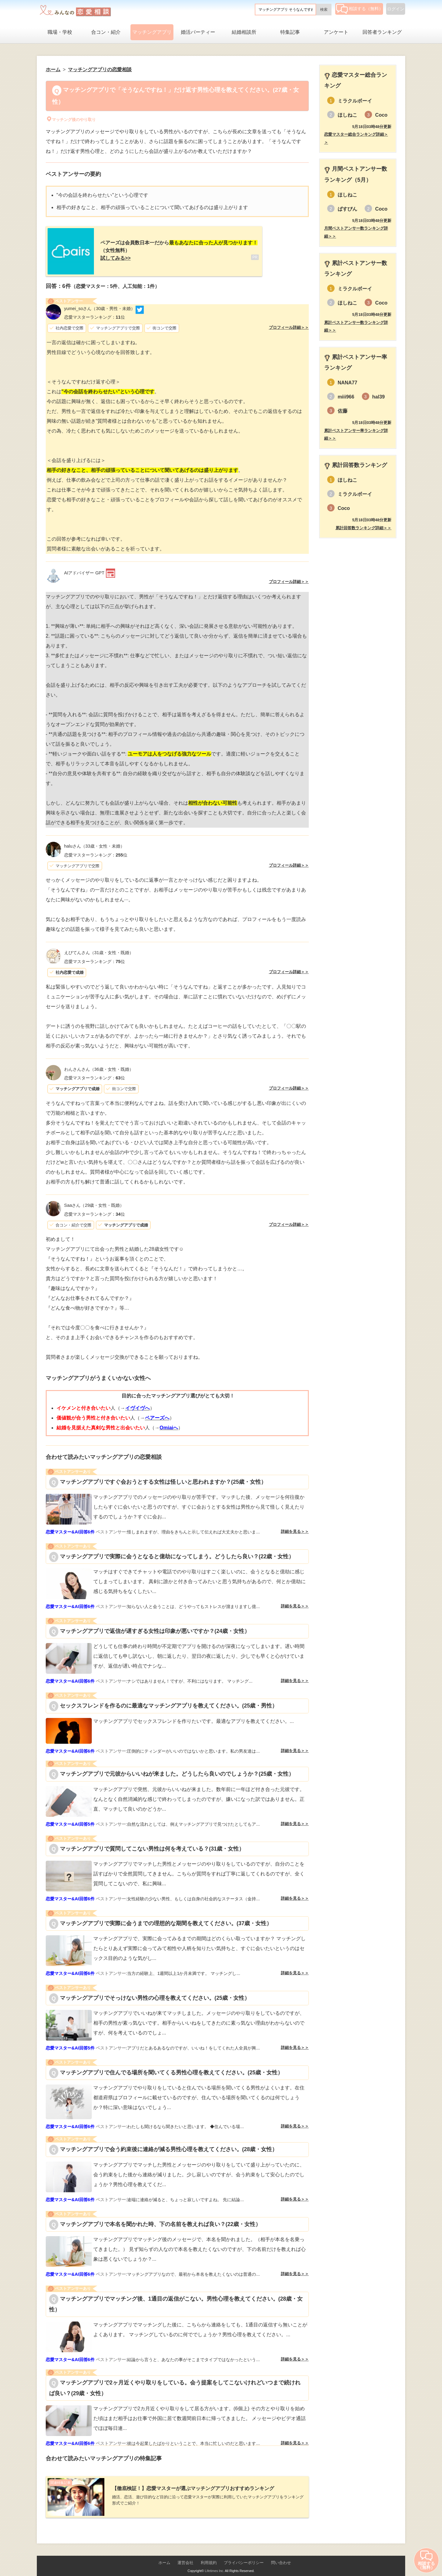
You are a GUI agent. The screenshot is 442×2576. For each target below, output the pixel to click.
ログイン (395, 8)
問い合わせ (281, 2555)
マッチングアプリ (152, 32)
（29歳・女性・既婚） (94, 1201)
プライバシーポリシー (244, 2555)
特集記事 (290, 32)
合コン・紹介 (106, 32)
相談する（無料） (359, 8)
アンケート (336, 32)
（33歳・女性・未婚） (94, 842)
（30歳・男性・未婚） (99, 304)
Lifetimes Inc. (214, 2563)
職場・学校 (60, 32)
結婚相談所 (244, 32)
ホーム (164, 2555)
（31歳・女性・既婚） (99, 948)
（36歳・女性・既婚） (99, 1065)
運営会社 (185, 2555)
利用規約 (209, 2555)
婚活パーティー (198, 32)
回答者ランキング (382, 32)
